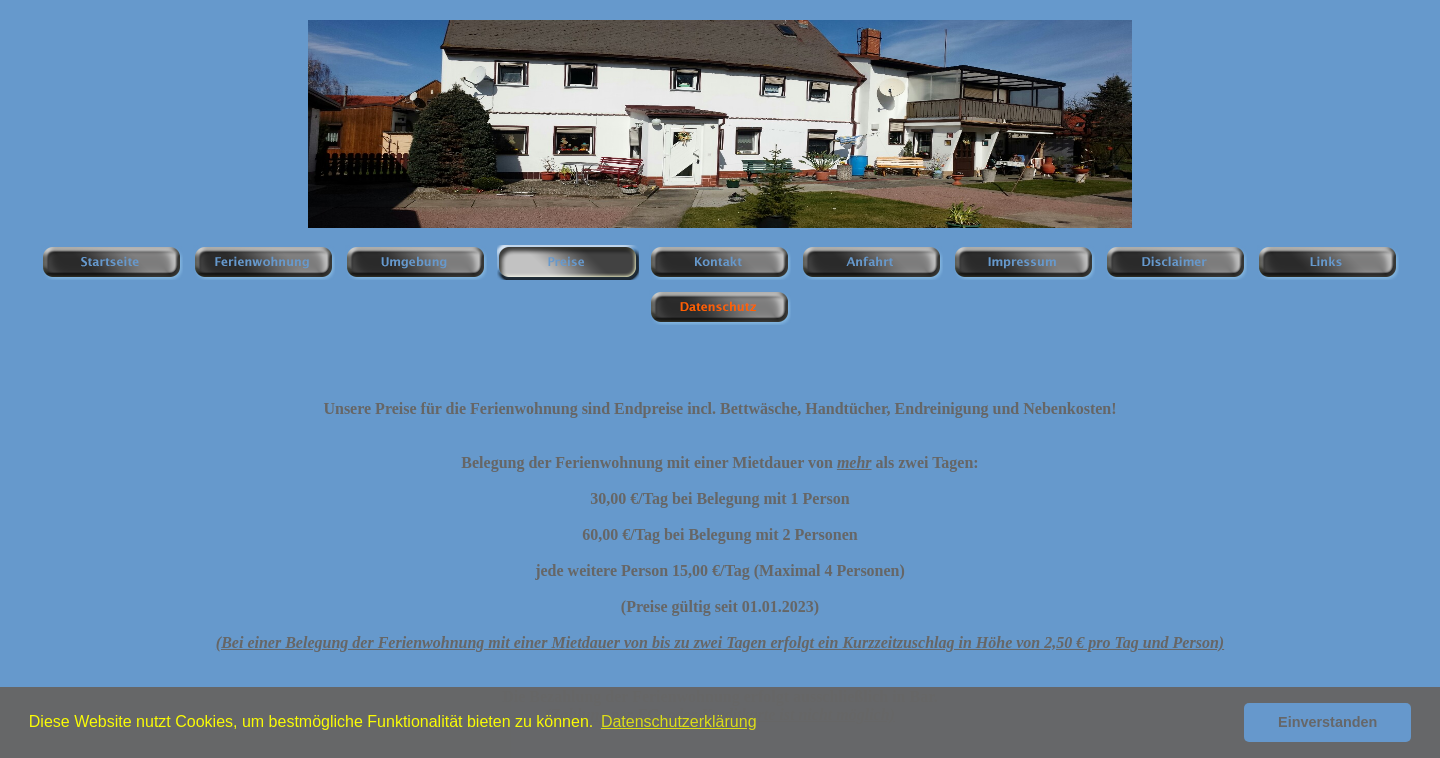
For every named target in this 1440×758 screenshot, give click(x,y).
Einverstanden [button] (1327, 722)
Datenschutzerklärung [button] (679, 721)
